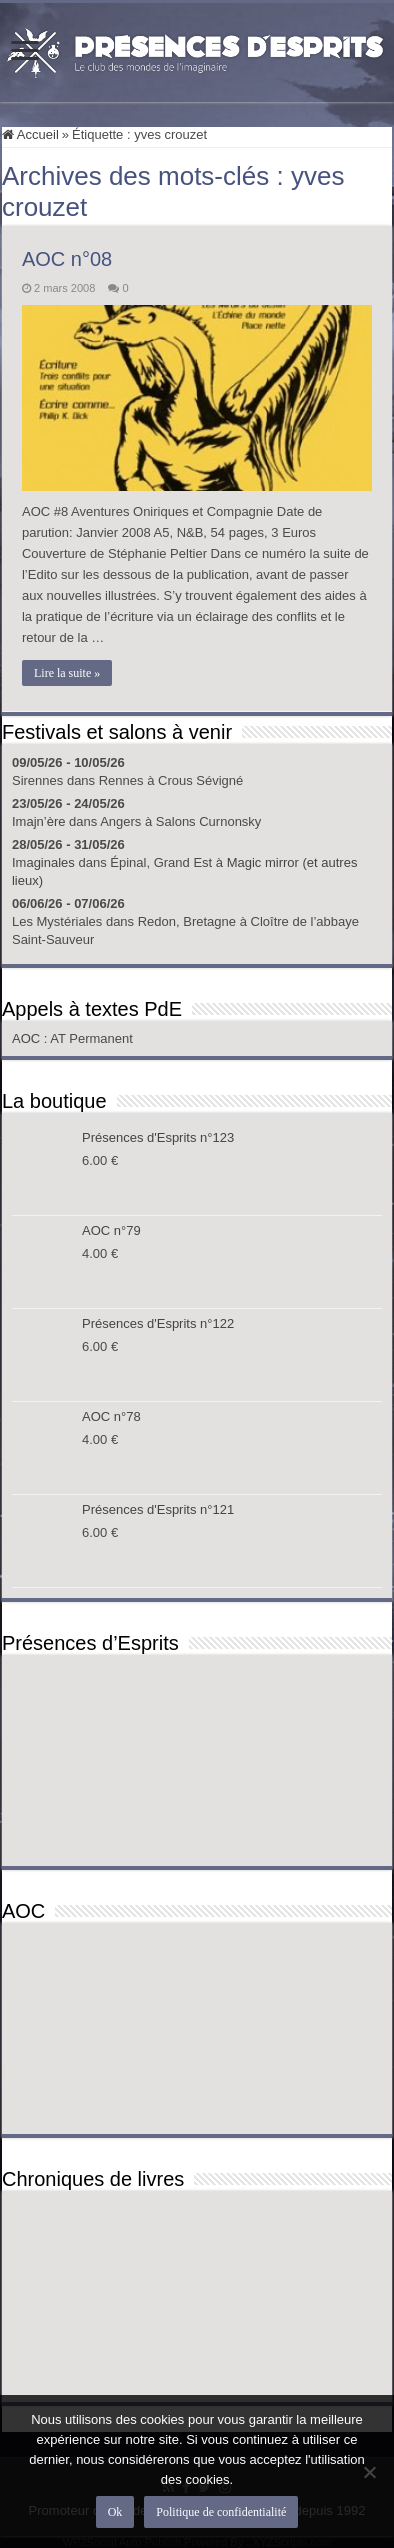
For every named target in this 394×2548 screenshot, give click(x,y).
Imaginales (43, 862)
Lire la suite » (67, 673)
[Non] (369, 2472)
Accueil (30, 134)
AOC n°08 (67, 259)
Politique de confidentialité (221, 2512)
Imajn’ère (38, 821)
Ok (115, 2512)
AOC (28, 1038)
